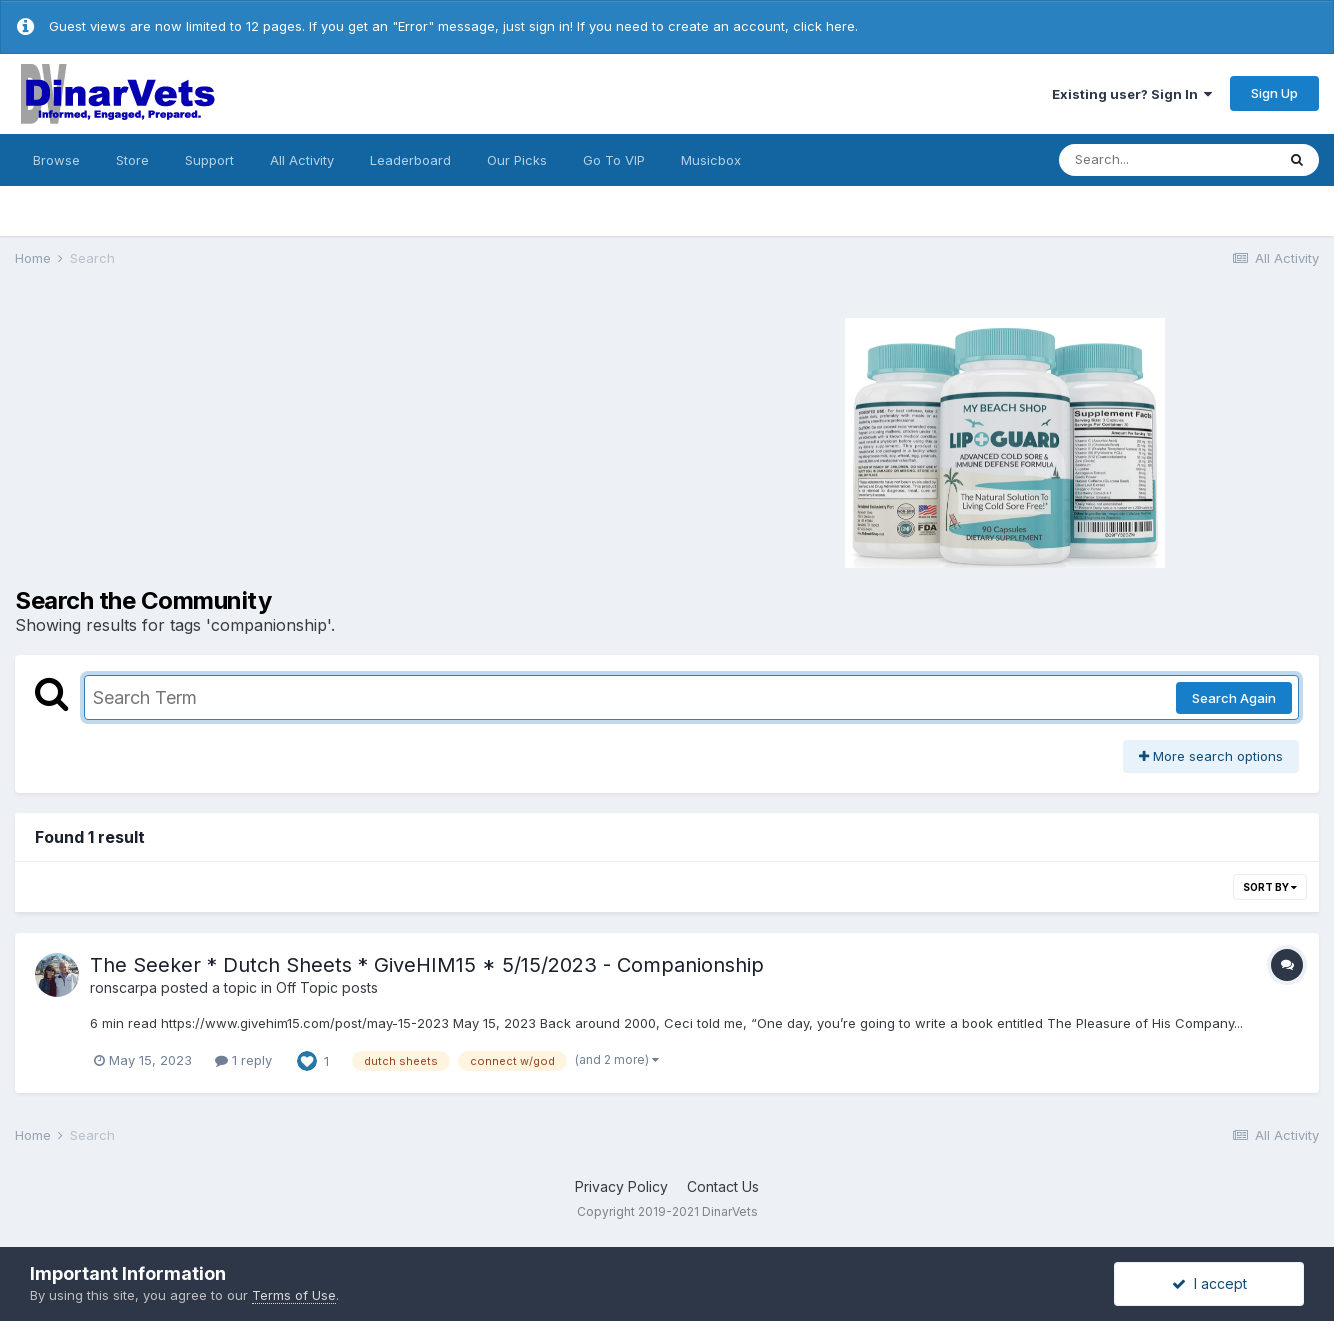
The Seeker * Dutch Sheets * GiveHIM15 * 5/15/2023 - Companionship (427, 965)
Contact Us (723, 1186)
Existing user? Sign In (1132, 94)
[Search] (1167, 160)
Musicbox (711, 160)
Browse (56, 160)
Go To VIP (614, 160)
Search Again (1234, 698)
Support (209, 160)
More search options (1211, 756)
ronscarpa (123, 987)
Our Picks (517, 160)
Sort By (1270, 887)
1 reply (243, 1060)
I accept (1209, 1283)
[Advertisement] (337, 440)
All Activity (302, 160)
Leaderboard (410, 160)
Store (132, 160)
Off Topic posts (327, 987)
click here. (825, 26)
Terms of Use (294, 1295)
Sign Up (1274, 93)
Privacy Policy (621, 1186)
